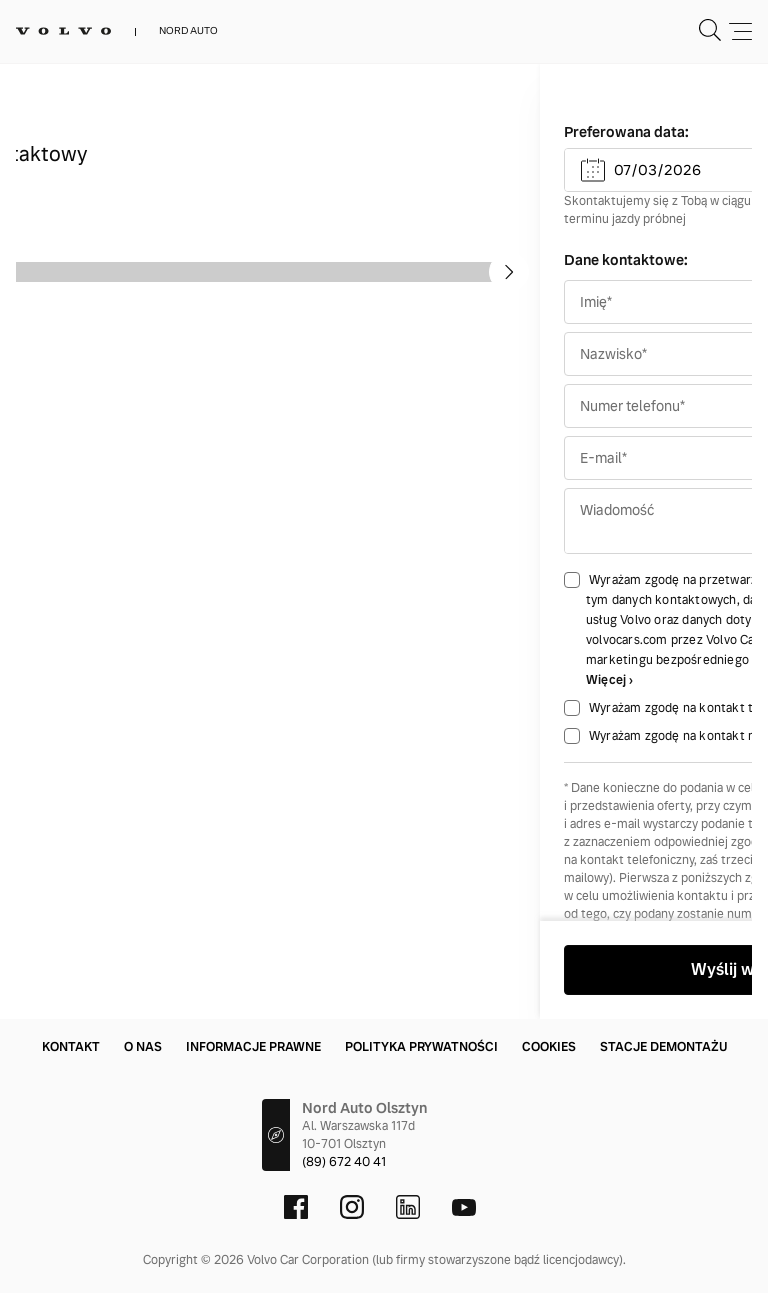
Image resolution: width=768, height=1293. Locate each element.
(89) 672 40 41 (344, 1162)
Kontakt (71, 1047)
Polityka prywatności (421, 1047)
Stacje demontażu (663, 1047)
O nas (143, 1047)
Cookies (549, 1047)
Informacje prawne (253, 1047)
